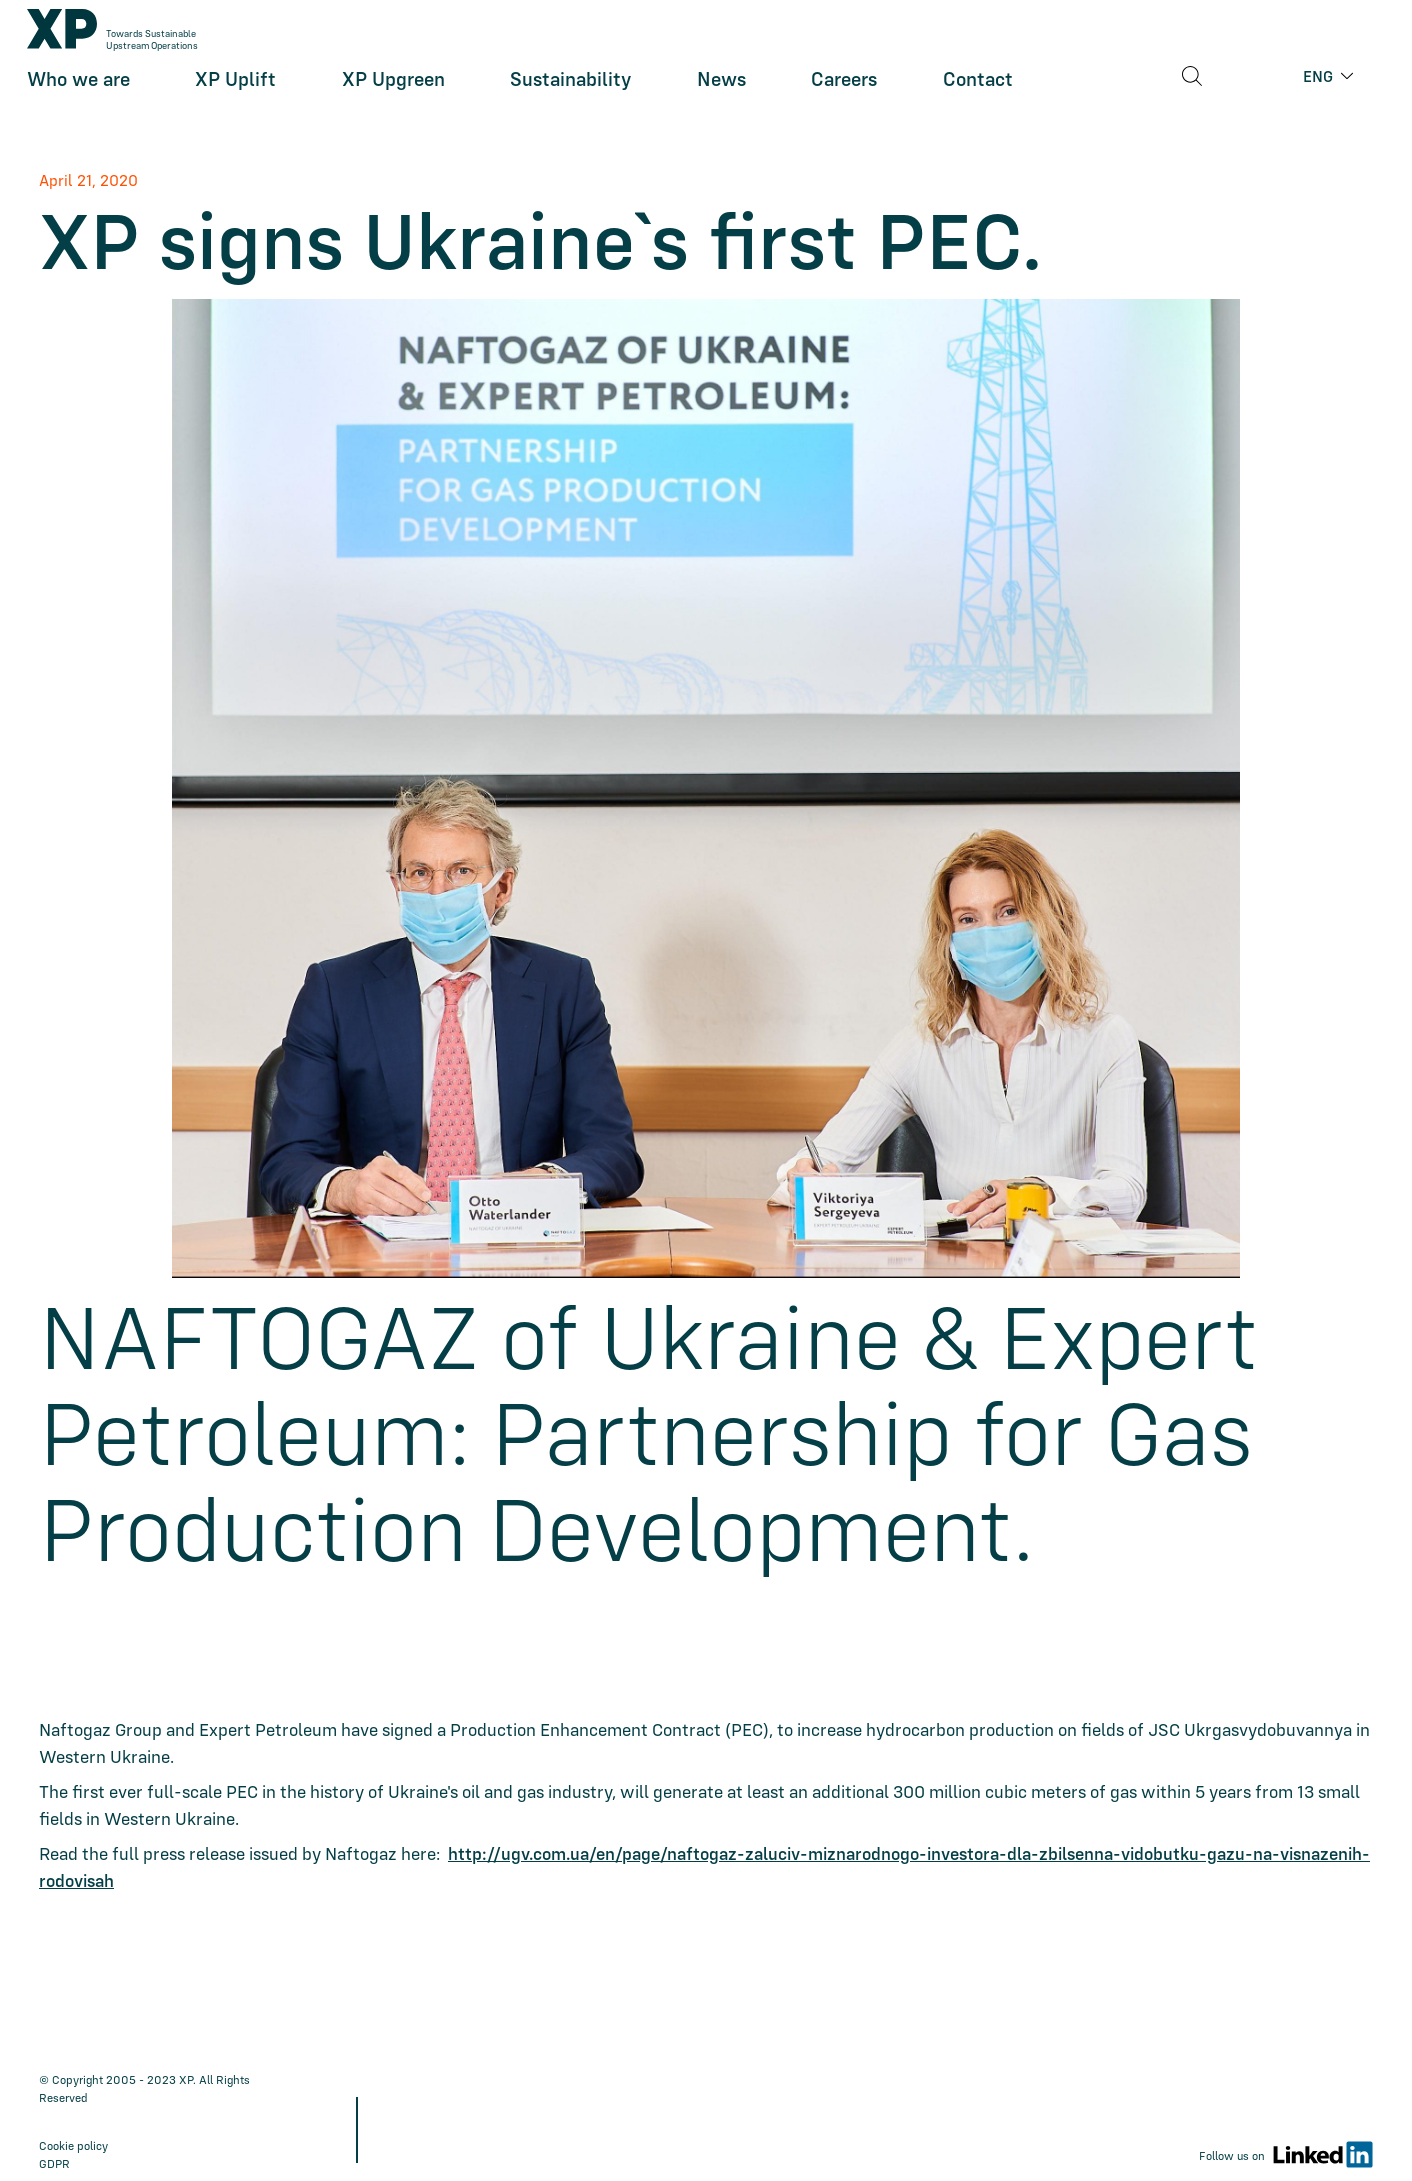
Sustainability (570, 90)
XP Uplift (235, 90)
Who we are (78, 90)
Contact (978, 90)
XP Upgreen (393, 90)
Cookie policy (73, 2145)
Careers (844, 90)
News (721, 90)
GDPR (54, 2163)
